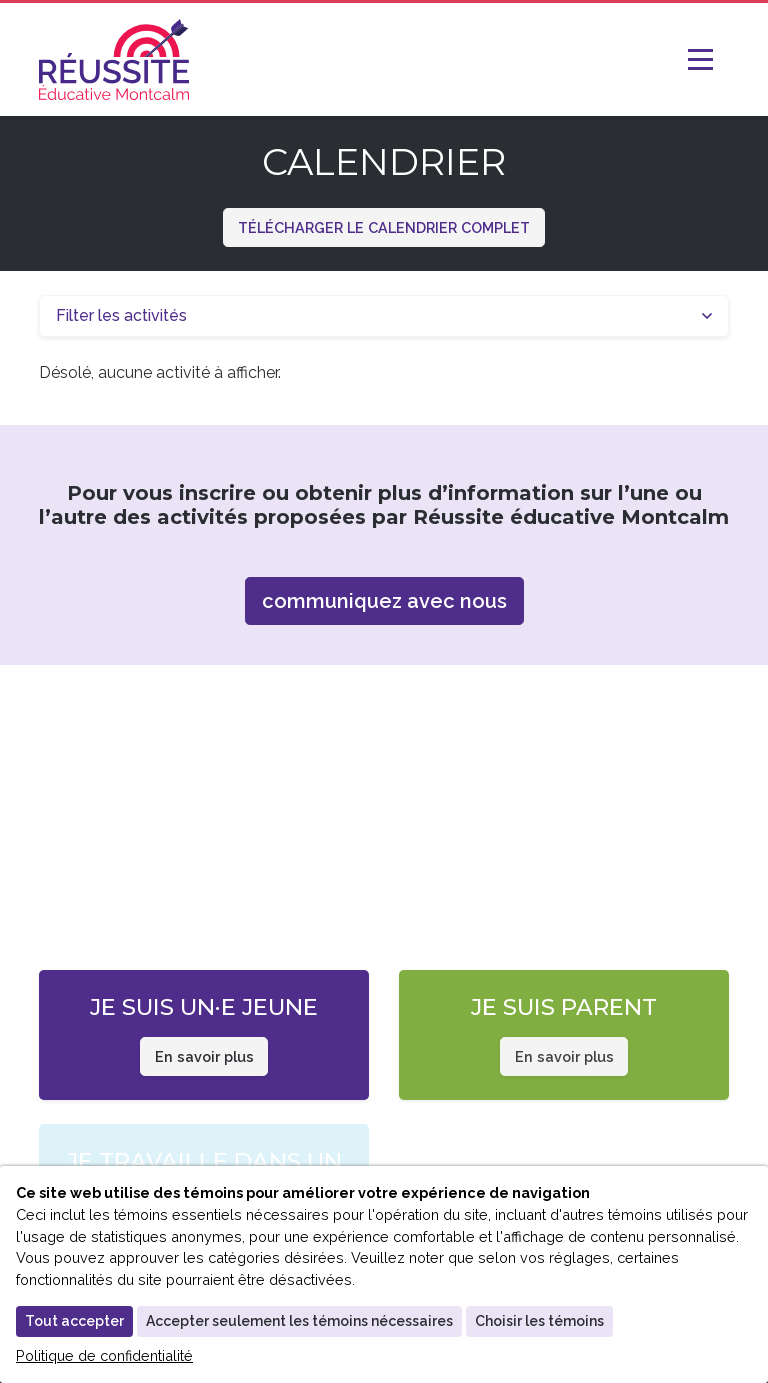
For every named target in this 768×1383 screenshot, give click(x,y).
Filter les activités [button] (121, 315)
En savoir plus (204, 1056)
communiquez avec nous (384, 601)
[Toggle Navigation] (708, 59)
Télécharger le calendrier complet (384, 227)
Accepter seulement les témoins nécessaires (299, 1321)
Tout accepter (74, 1321)
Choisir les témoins (539, 1321)
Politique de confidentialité (104, 1355)
